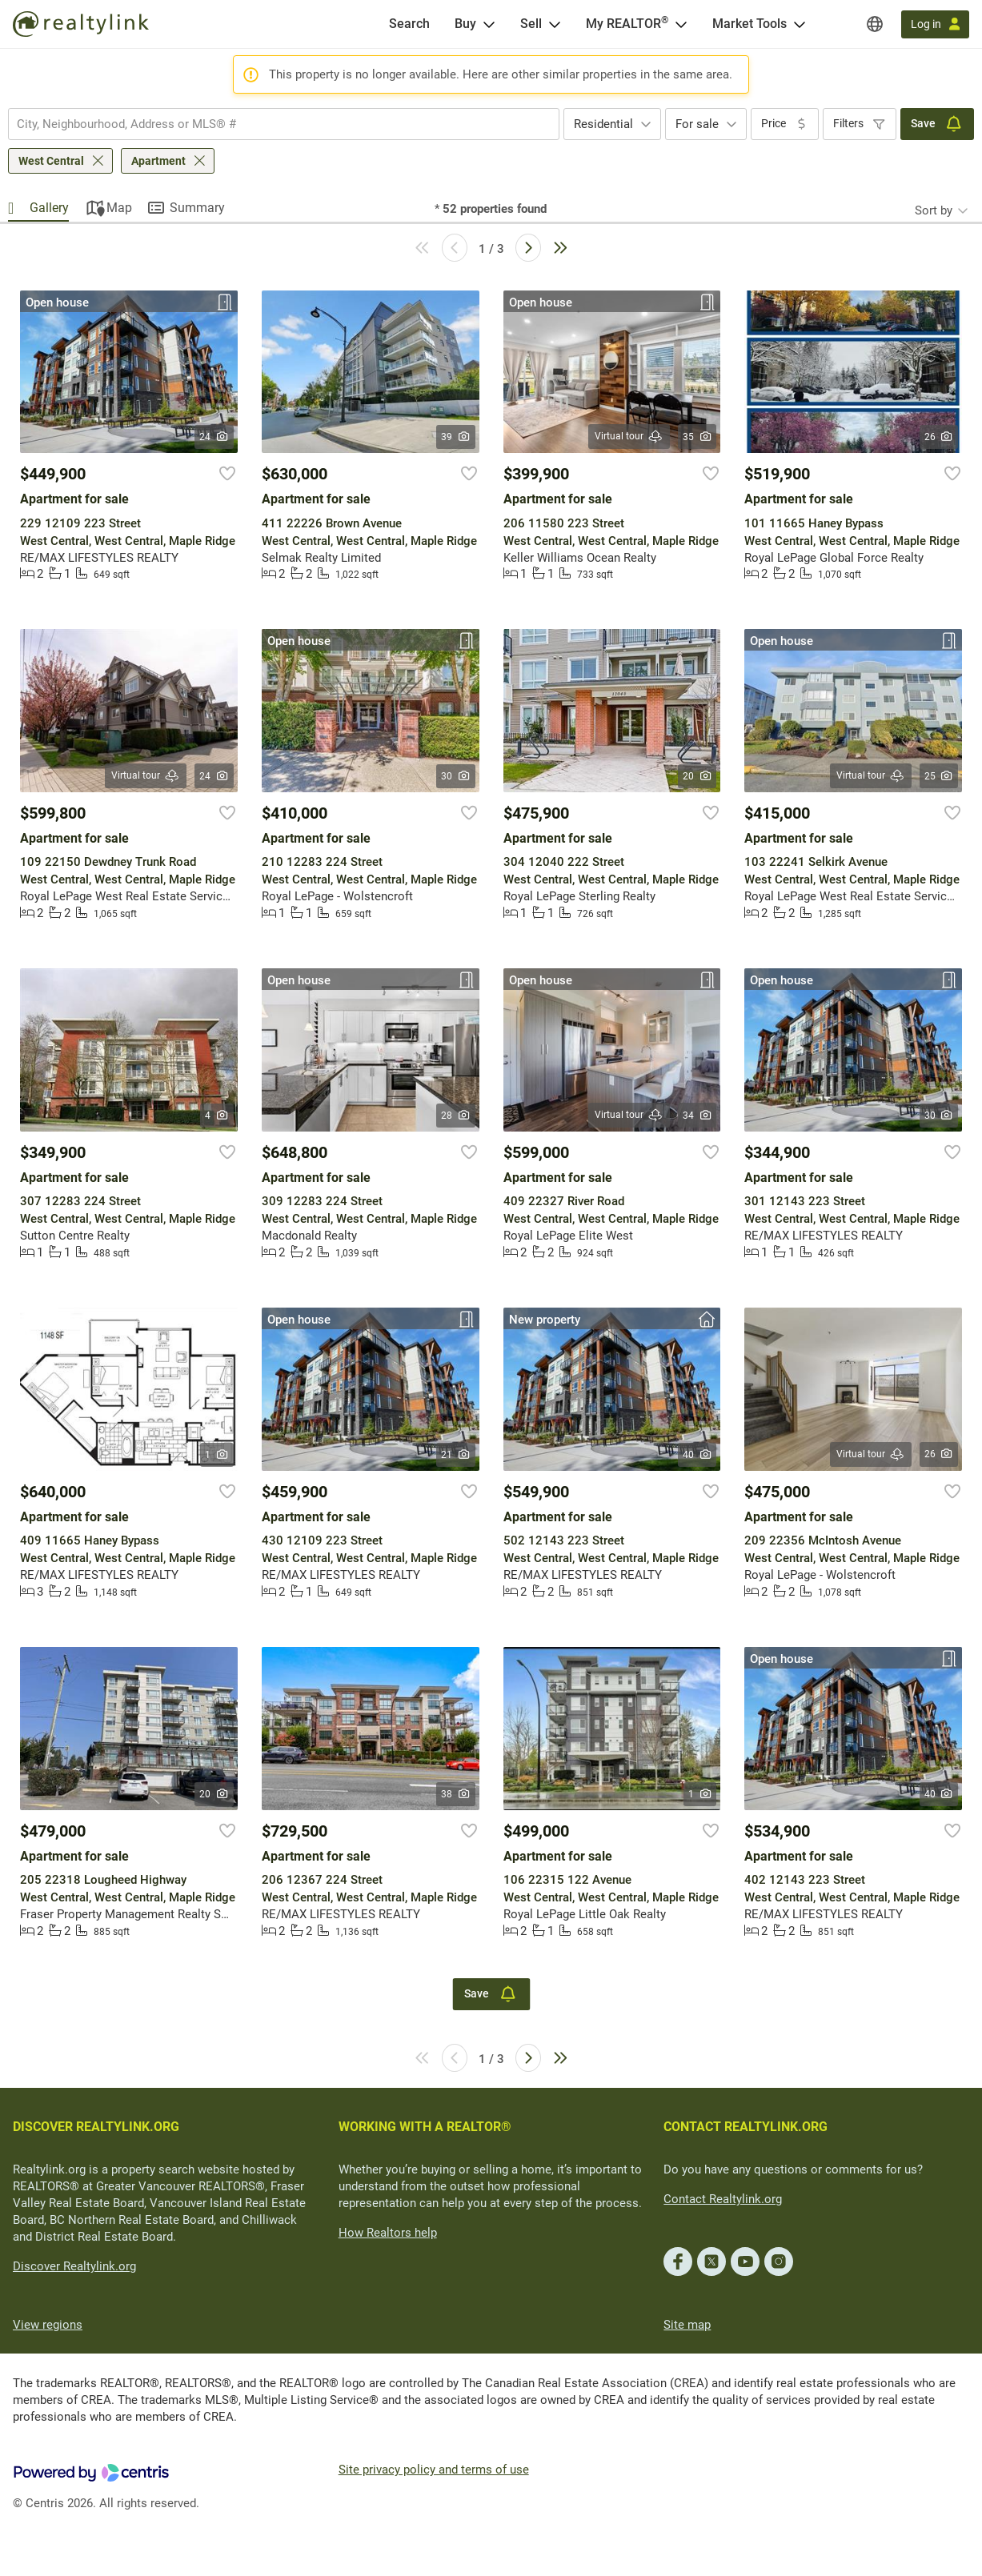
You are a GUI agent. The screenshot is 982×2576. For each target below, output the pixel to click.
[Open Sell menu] (554, 24)
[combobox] (283, 124)
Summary (197, 207)
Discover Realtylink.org (74, 2266)
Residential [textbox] (603, 124)
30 (456, 776)
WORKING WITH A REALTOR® (425, 2126)
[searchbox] (274, 124)
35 (697, 437)
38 (456, 1794)
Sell (531, 23)
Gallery (49, 207)
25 (939, 776)
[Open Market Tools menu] (799, 24)
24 (214, 437)
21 (456, 1454)
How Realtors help (388, 2232)
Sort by (933, 210)
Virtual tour (629, 436)
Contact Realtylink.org (722, 2199)
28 (456, 1115)
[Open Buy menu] (489, 24)
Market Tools (749, 23)
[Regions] (874, 24)
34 (697, 1115)
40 (697, 1454)
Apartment (158, 160)
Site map (687, 2325)
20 (697, 776)
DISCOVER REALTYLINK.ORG (96, 2126)
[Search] (409, 24)
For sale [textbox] (697, 124)
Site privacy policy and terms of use (434, 2469)
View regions (47, 2325)
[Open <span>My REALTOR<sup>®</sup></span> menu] (681, 24)
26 (939, 437)
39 (456, 437)
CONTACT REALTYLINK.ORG (745, 2126)
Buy (465, 23)
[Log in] (935, 24)
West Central (51, 160)
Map (119, 207)
